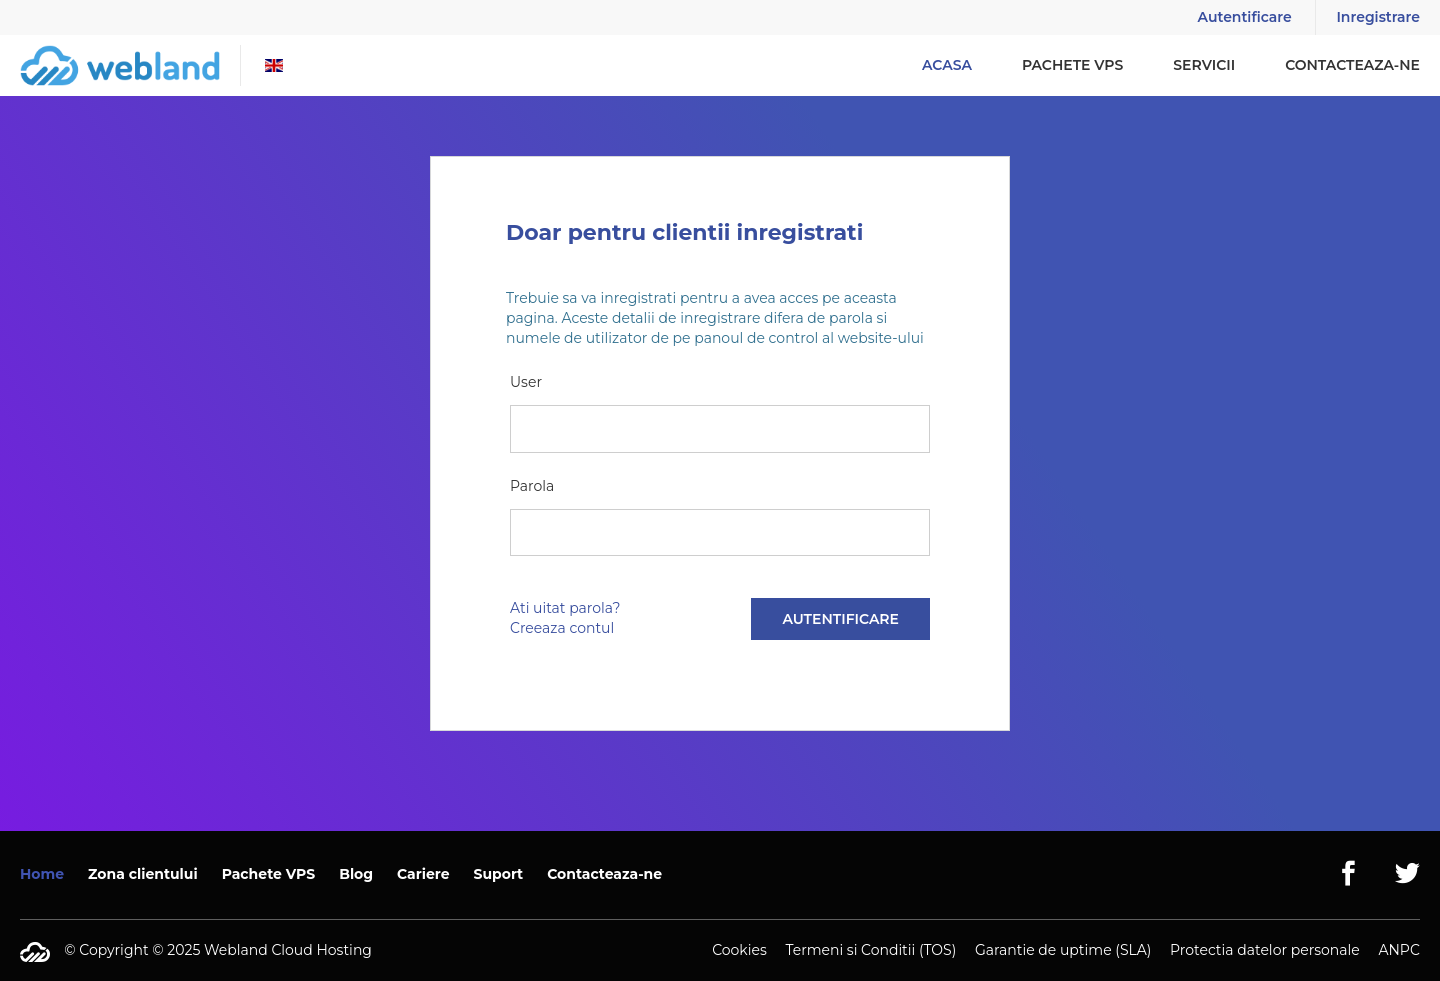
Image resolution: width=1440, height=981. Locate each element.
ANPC (1398, 950)
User (526, 382)
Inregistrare (1378, 17)
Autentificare (1245, 17)
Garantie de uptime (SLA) (1063, 950)
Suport (499, 874)
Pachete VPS (1072, 65)
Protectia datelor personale (1265, 950)
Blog (356, 874)
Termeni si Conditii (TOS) (870, 950)
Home (42, 874)
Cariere (423, 874)
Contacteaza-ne (1352, 65)
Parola (532, 486)
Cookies (739, 950)
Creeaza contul (562, 628)
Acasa (947, 65)
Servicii (1204, 65)
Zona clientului (143, 874)
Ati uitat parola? (565, 608)
